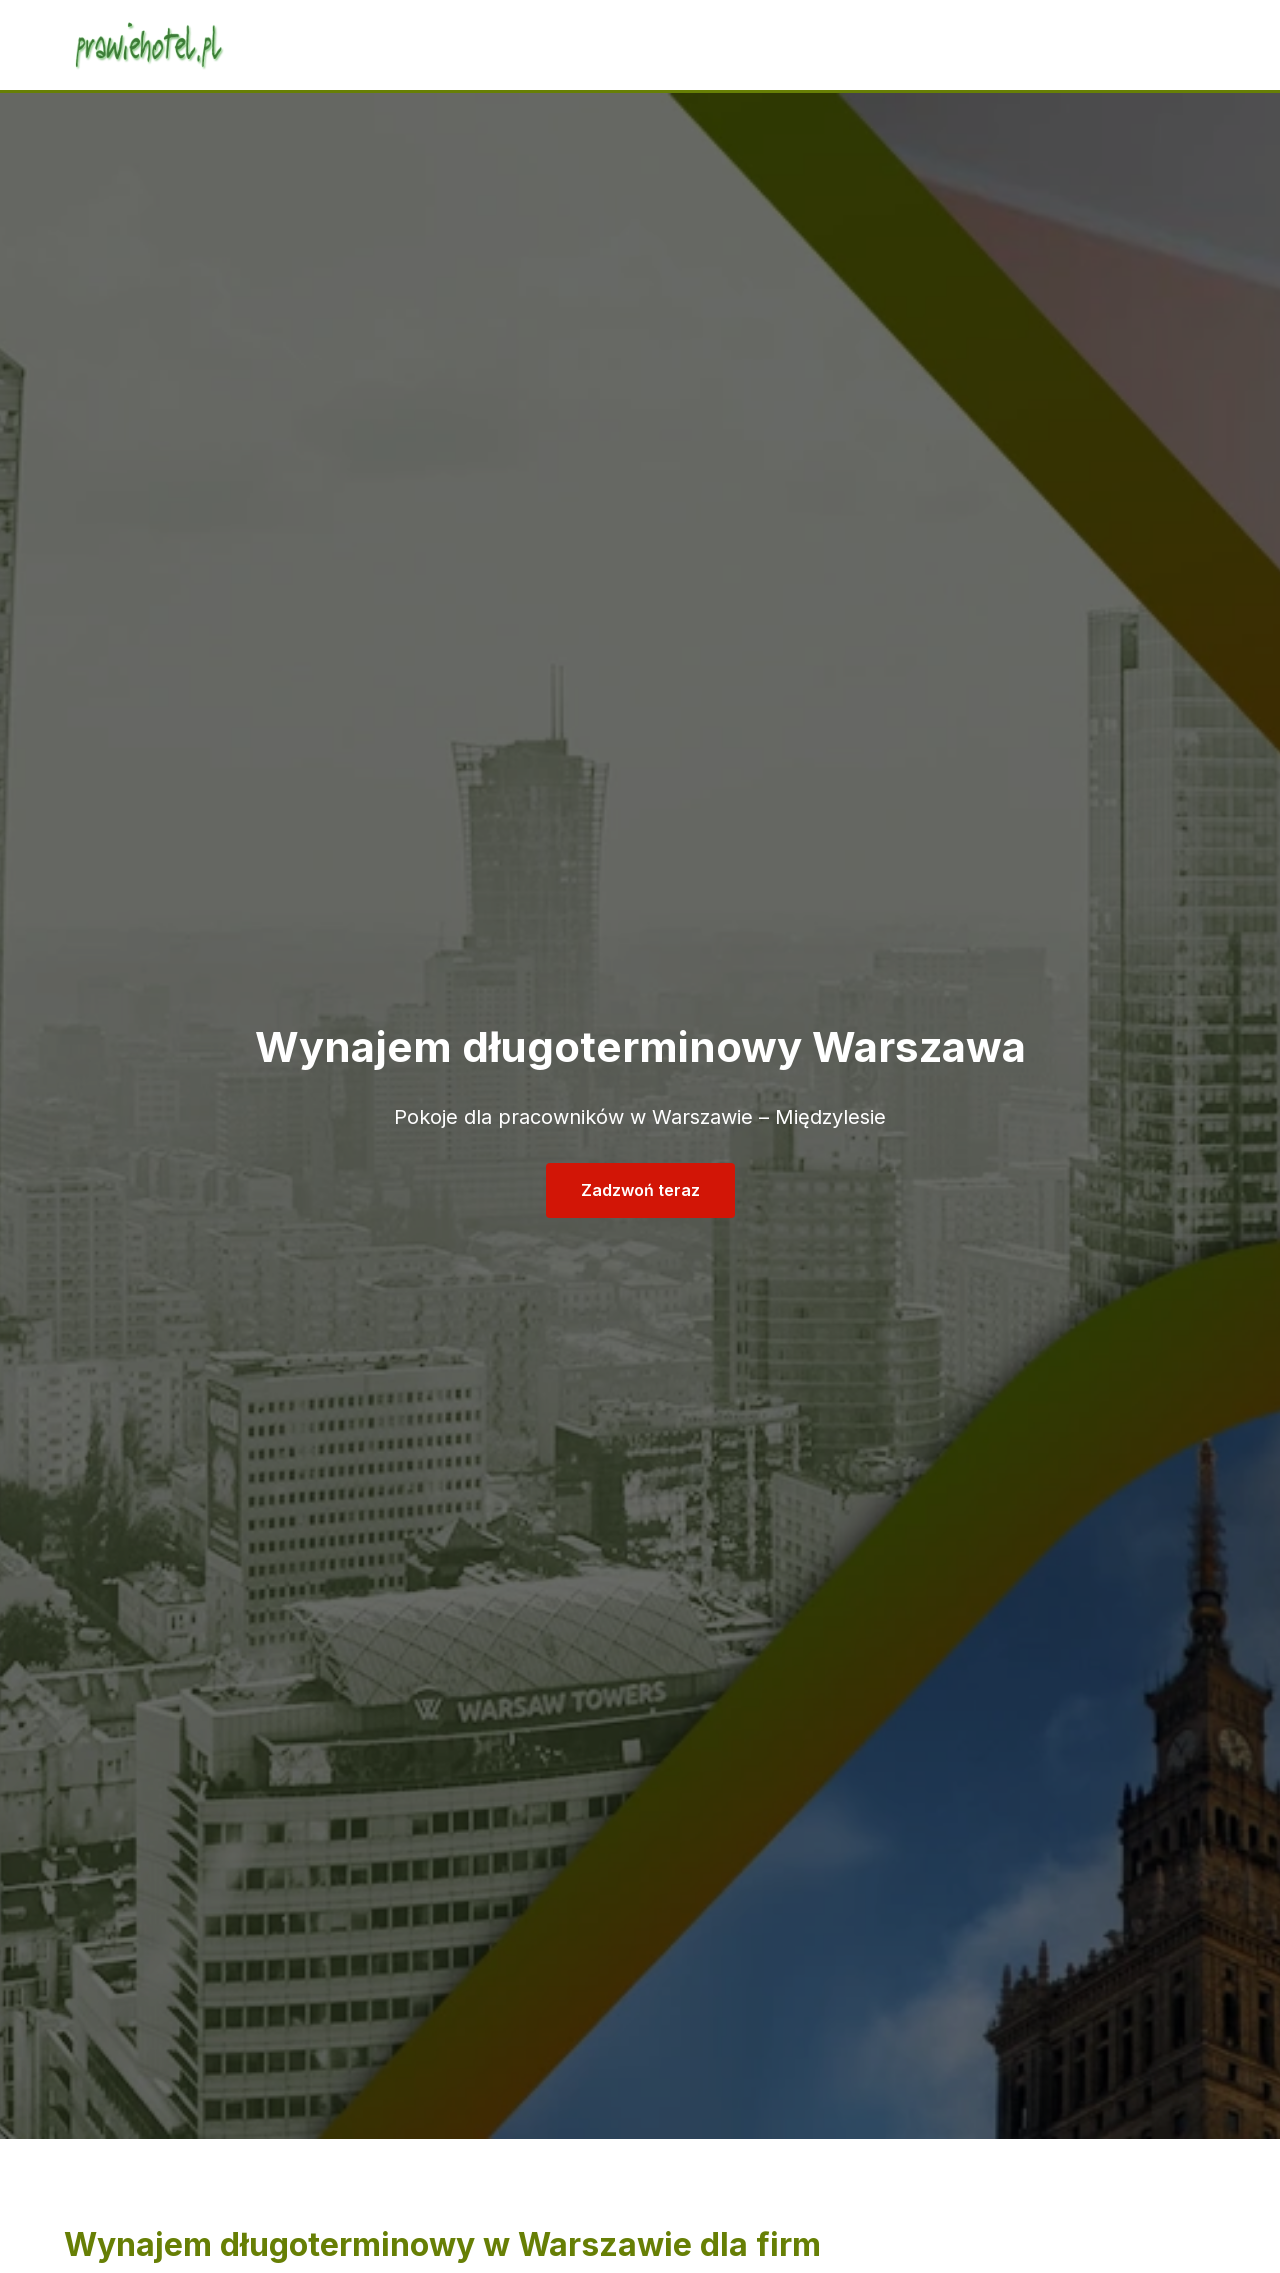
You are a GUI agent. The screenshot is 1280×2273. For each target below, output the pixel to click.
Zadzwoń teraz (640, 1190)
